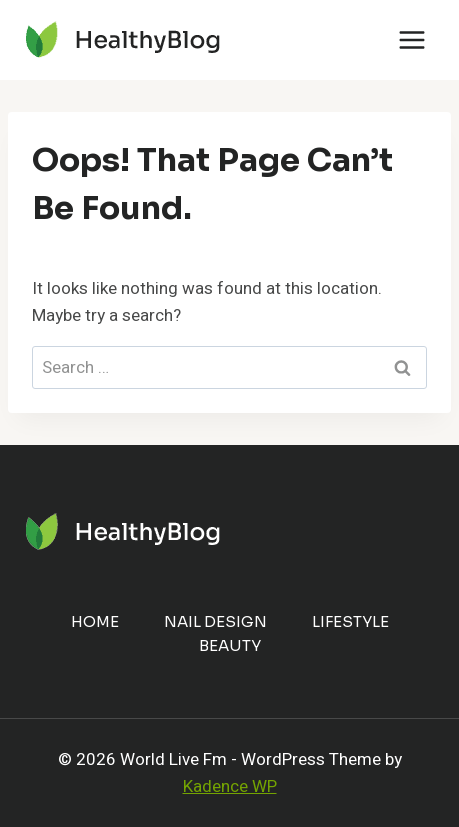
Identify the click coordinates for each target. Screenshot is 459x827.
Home (95, 621)
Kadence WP (230, 786)
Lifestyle (350, 621)
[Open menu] (411, 39)
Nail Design (215, 621)
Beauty (230, 645)
